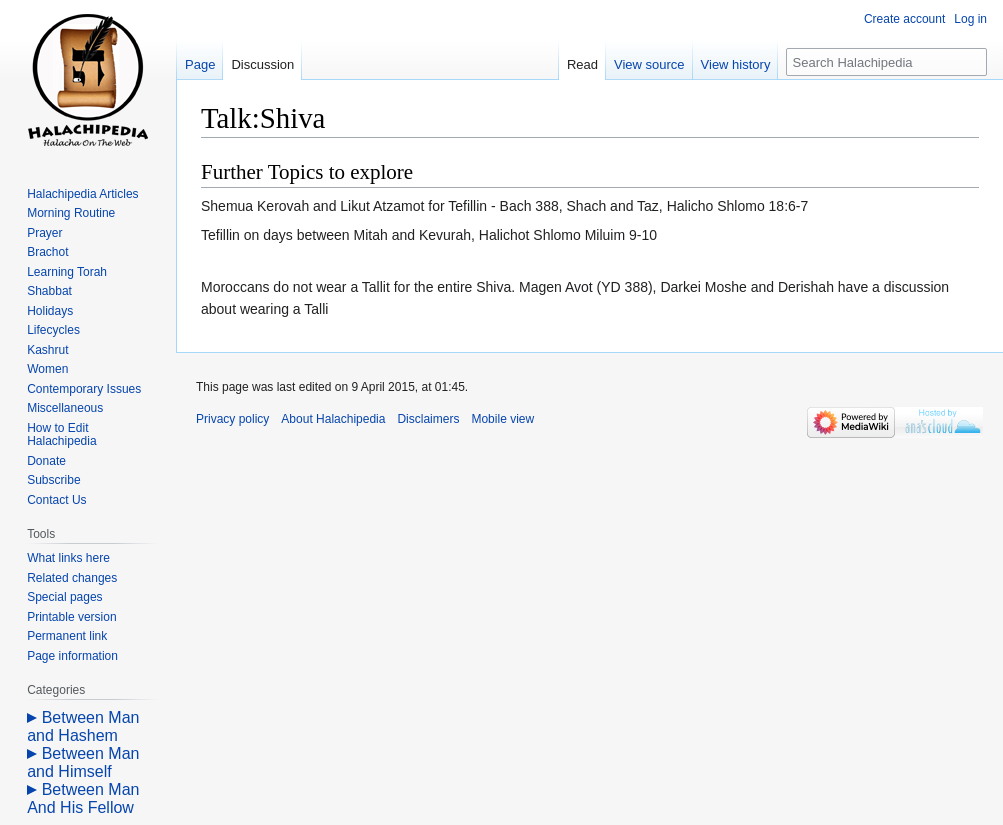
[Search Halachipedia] (886, 62)
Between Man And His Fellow (83, 798)
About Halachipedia (333, 419)
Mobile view (502, 419)
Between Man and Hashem (83, 726)
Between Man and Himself (83, 762)
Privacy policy (232, 419)
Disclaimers (428, 419)
